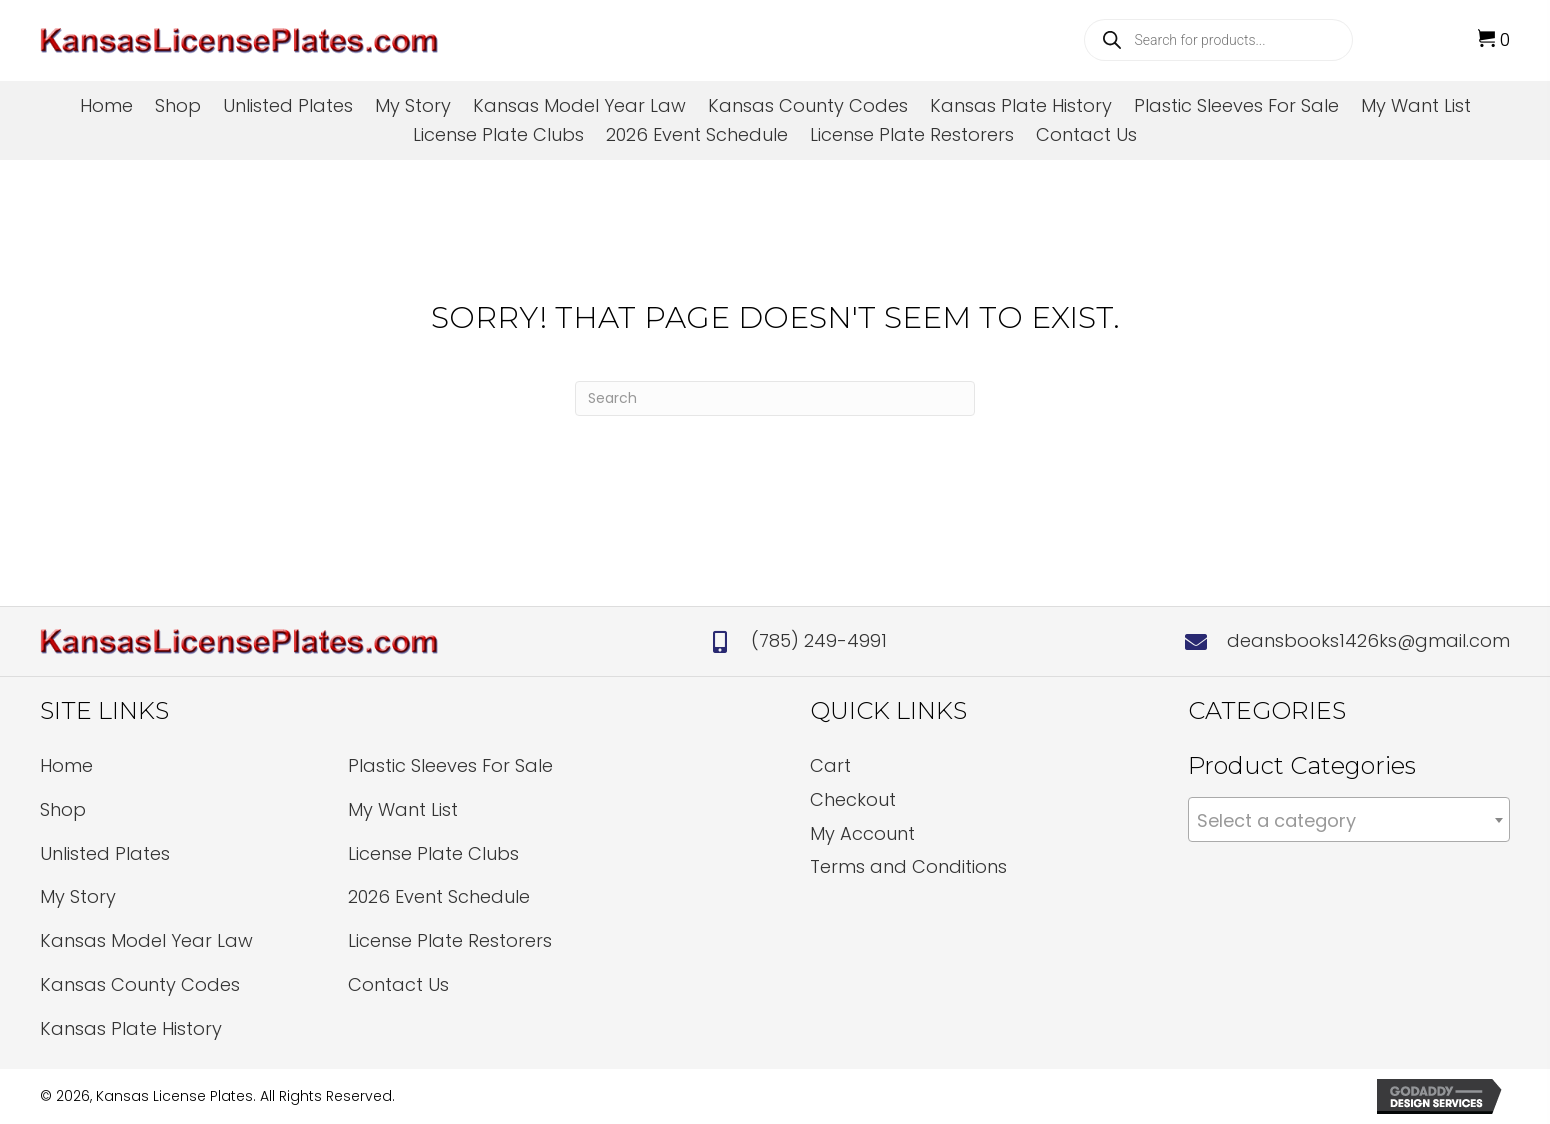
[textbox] (1349, 821)
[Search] (775, 398)
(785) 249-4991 (819, 640)
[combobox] (1349, 819)
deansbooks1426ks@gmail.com (1368, 640)
